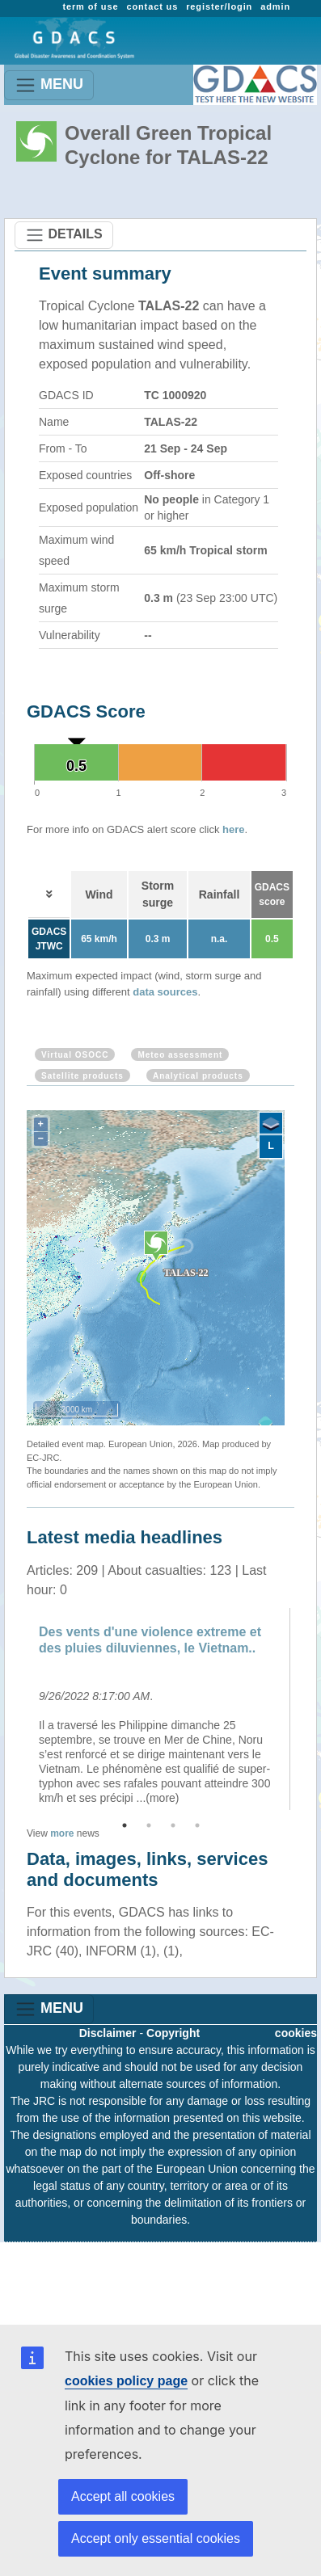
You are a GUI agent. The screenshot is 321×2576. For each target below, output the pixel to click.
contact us (152, 6)
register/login (219, 6)
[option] (160, 1709)
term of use (90, 6)
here (233, 829)
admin (275, 6)
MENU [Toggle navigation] (49, 85)
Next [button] (306, 1709)
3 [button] (173, 1825)
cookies (296, 2033)
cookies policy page (126, 2381)
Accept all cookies (123, 2496)
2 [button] (149, 1825)
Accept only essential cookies (155, 2538)
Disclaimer (108, 2033)
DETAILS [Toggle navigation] (64, 235)
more (62, 1833)
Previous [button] (14, 1709)
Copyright (173, 2033)
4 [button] (197, 1825)
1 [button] (124, 1825)
